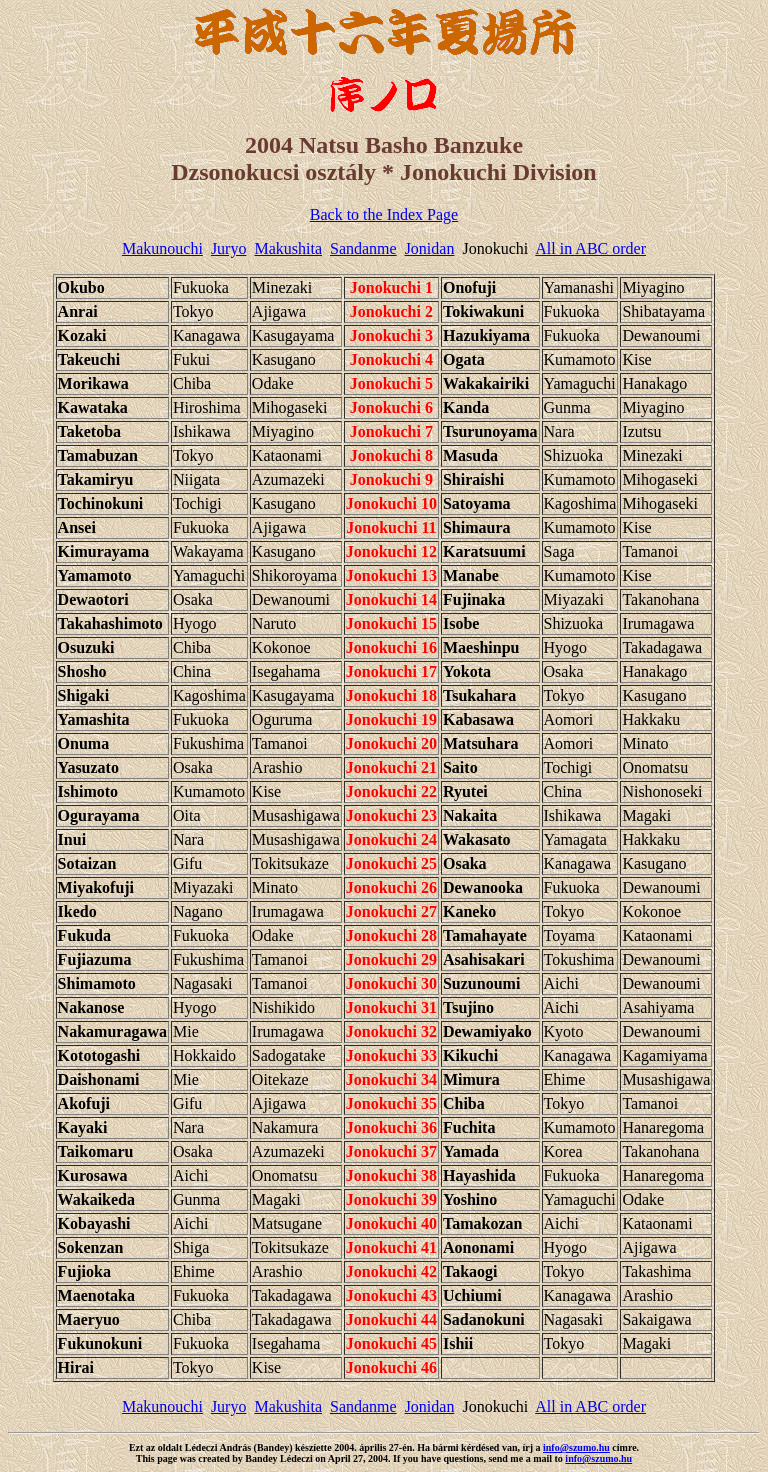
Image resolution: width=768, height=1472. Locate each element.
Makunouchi (162, 248)
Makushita (288, 248)
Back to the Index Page (384, 214)
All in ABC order (590, 248)
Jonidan (430, 248)
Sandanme (363, 248)
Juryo (229, 248)
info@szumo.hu (576, 1447)
